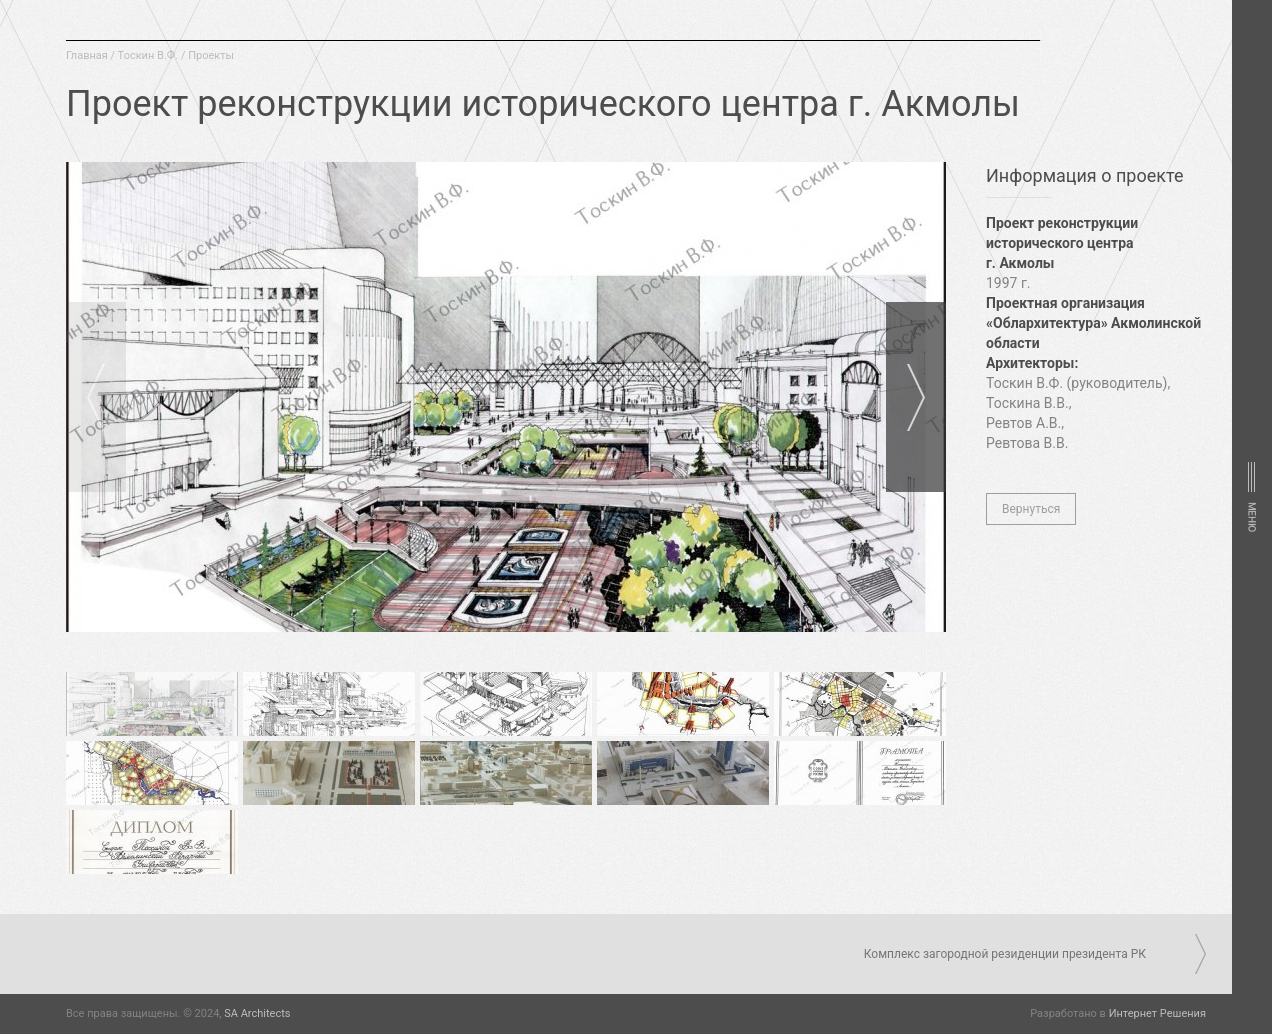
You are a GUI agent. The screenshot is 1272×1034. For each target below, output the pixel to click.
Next (916, 397)
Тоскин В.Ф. (148, 55)
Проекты (211, 55)
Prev (96, 397)
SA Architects (257, 1013)
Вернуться (1031, 509)
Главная (87, 55)
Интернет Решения (1157, 1013)
